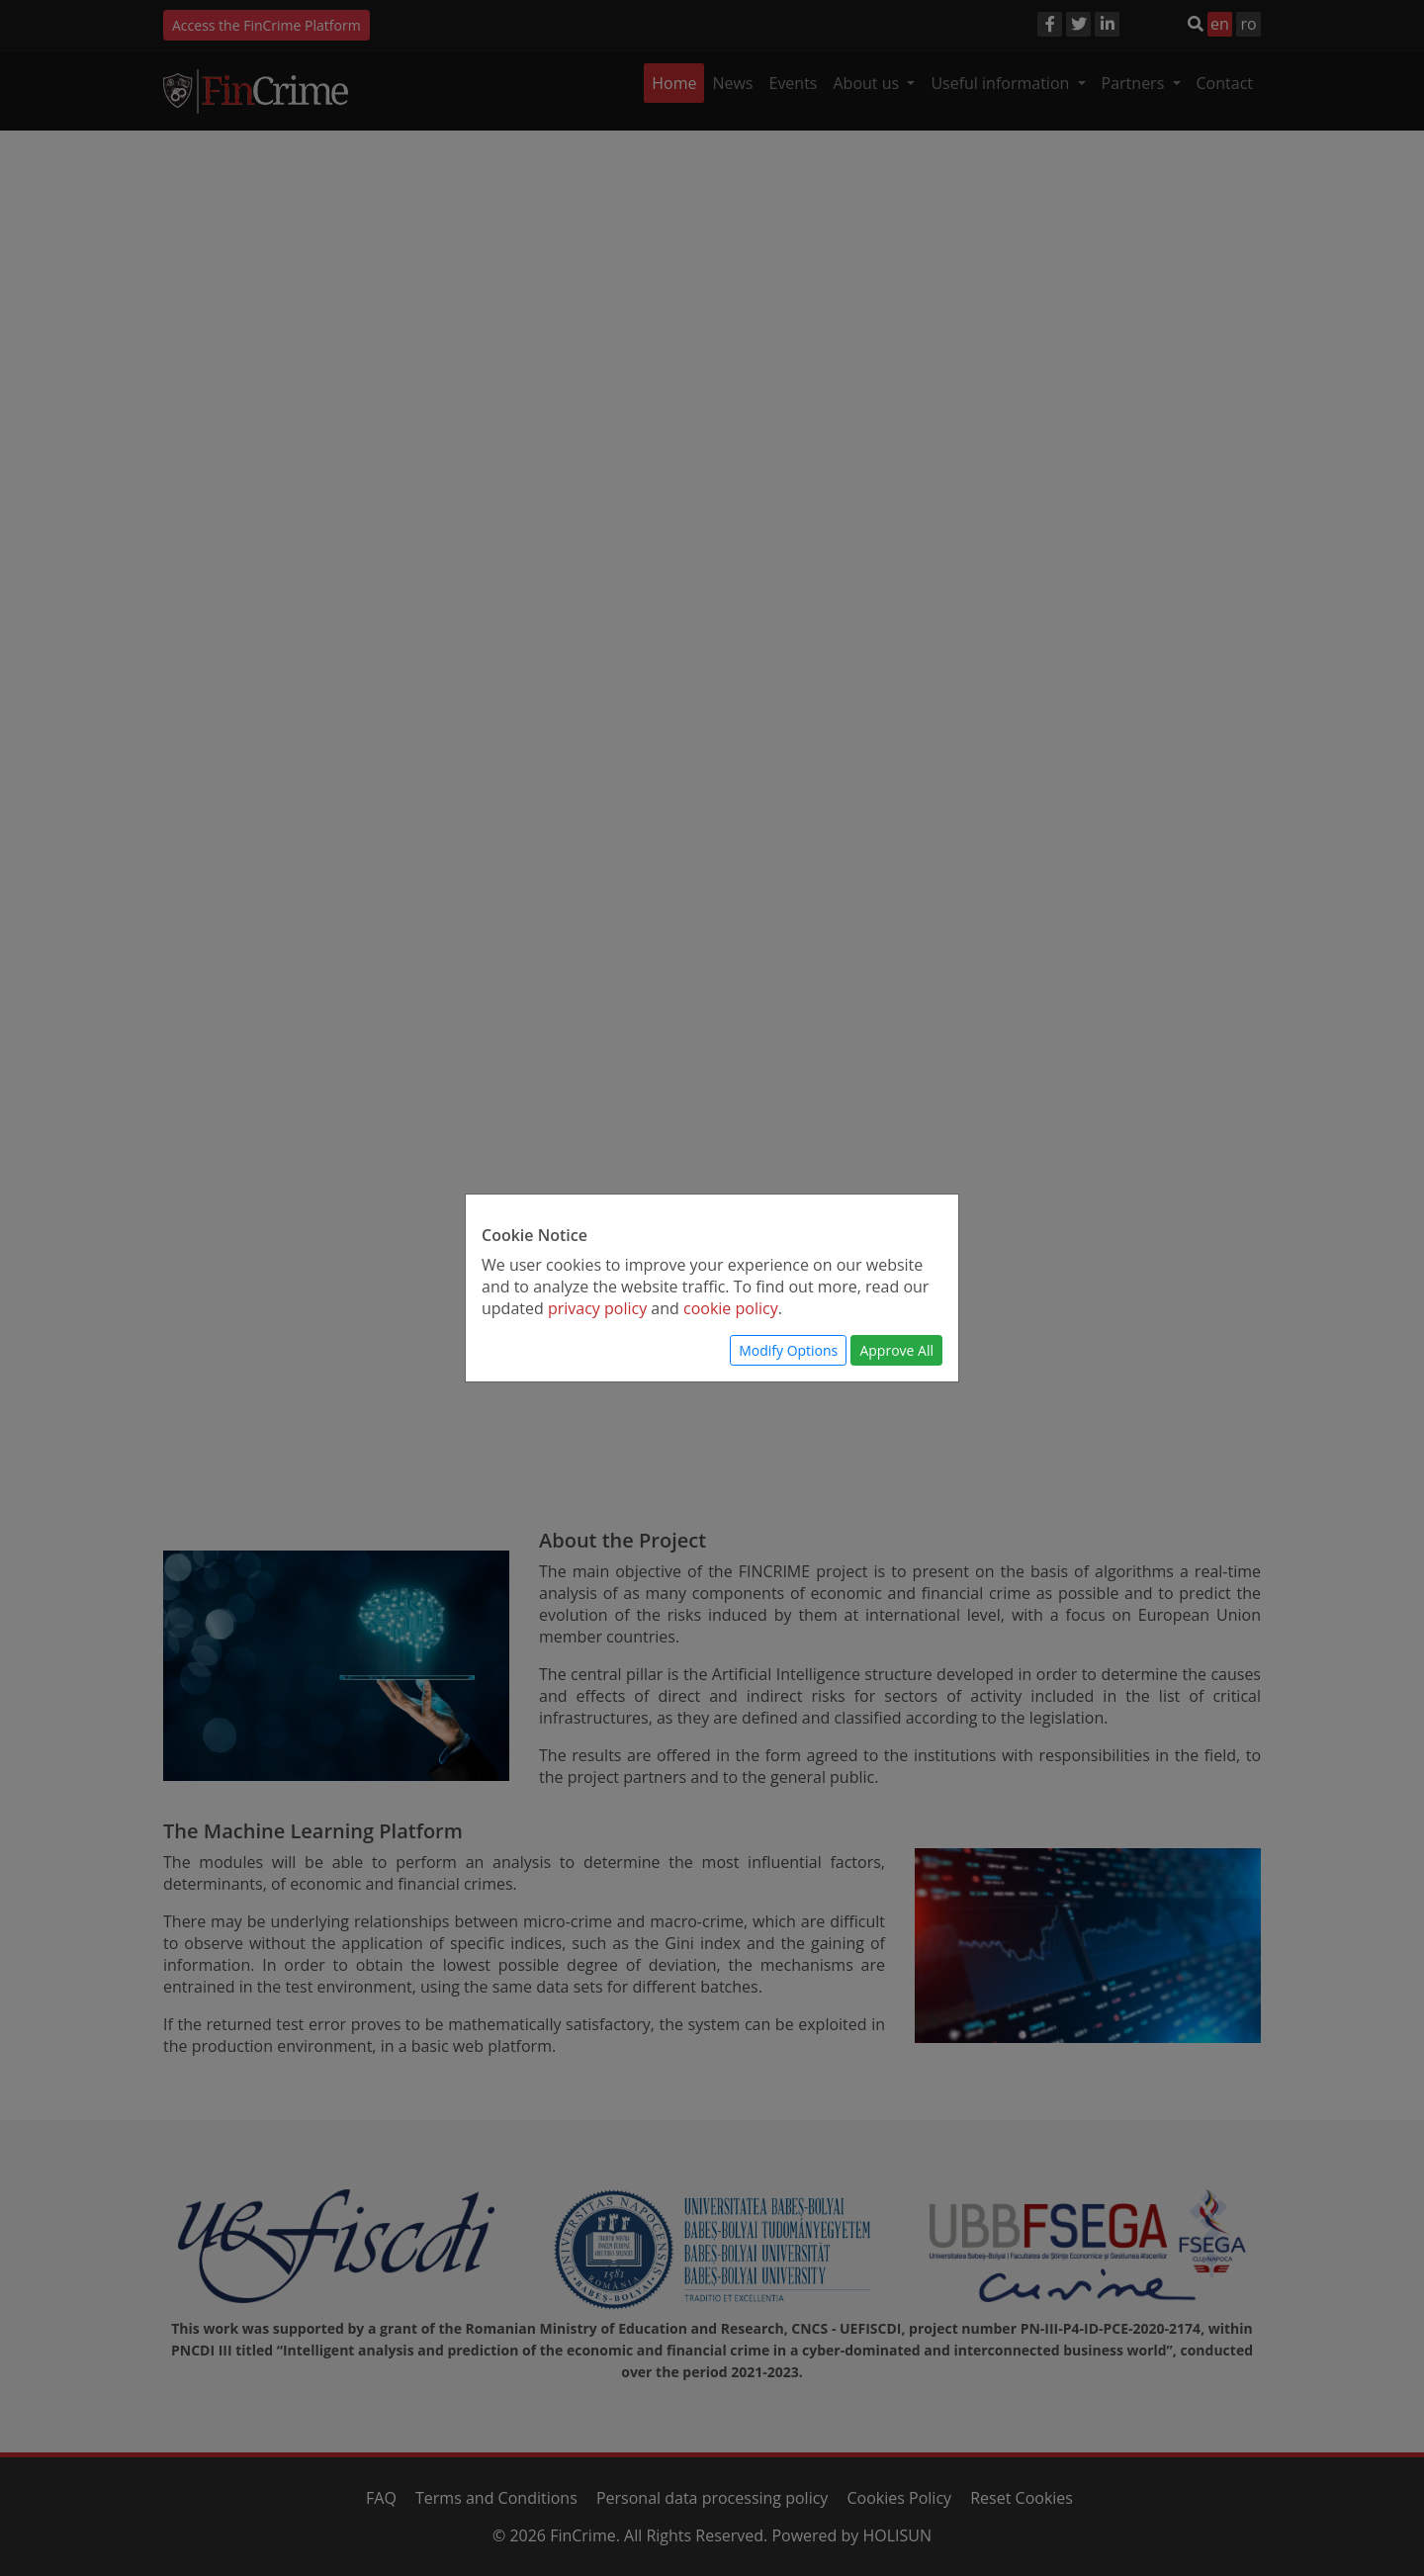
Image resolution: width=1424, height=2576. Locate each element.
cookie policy (730, 1308)
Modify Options (788, 1350)
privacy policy (597, 1308)
